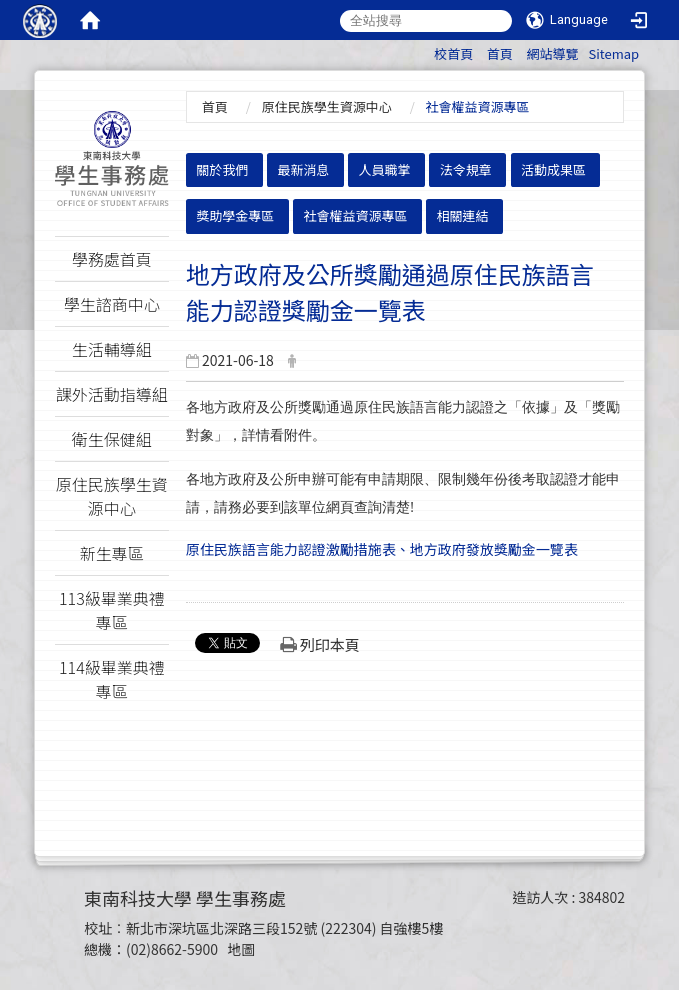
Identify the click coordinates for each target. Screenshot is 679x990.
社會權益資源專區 (355, 215)
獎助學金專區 (235, 215)
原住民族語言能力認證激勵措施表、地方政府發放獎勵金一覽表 (382, 549)
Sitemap (613, 53)
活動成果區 (553, 169)
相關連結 (463, 215)
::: (424, 50)
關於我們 (222, 169)
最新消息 (303, 169)
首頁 (500, 53)
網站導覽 (552, 53)
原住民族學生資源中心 (327, 106)
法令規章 (466, 169)
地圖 (241, 949)
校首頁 (453, 53)
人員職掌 (385, 169)
